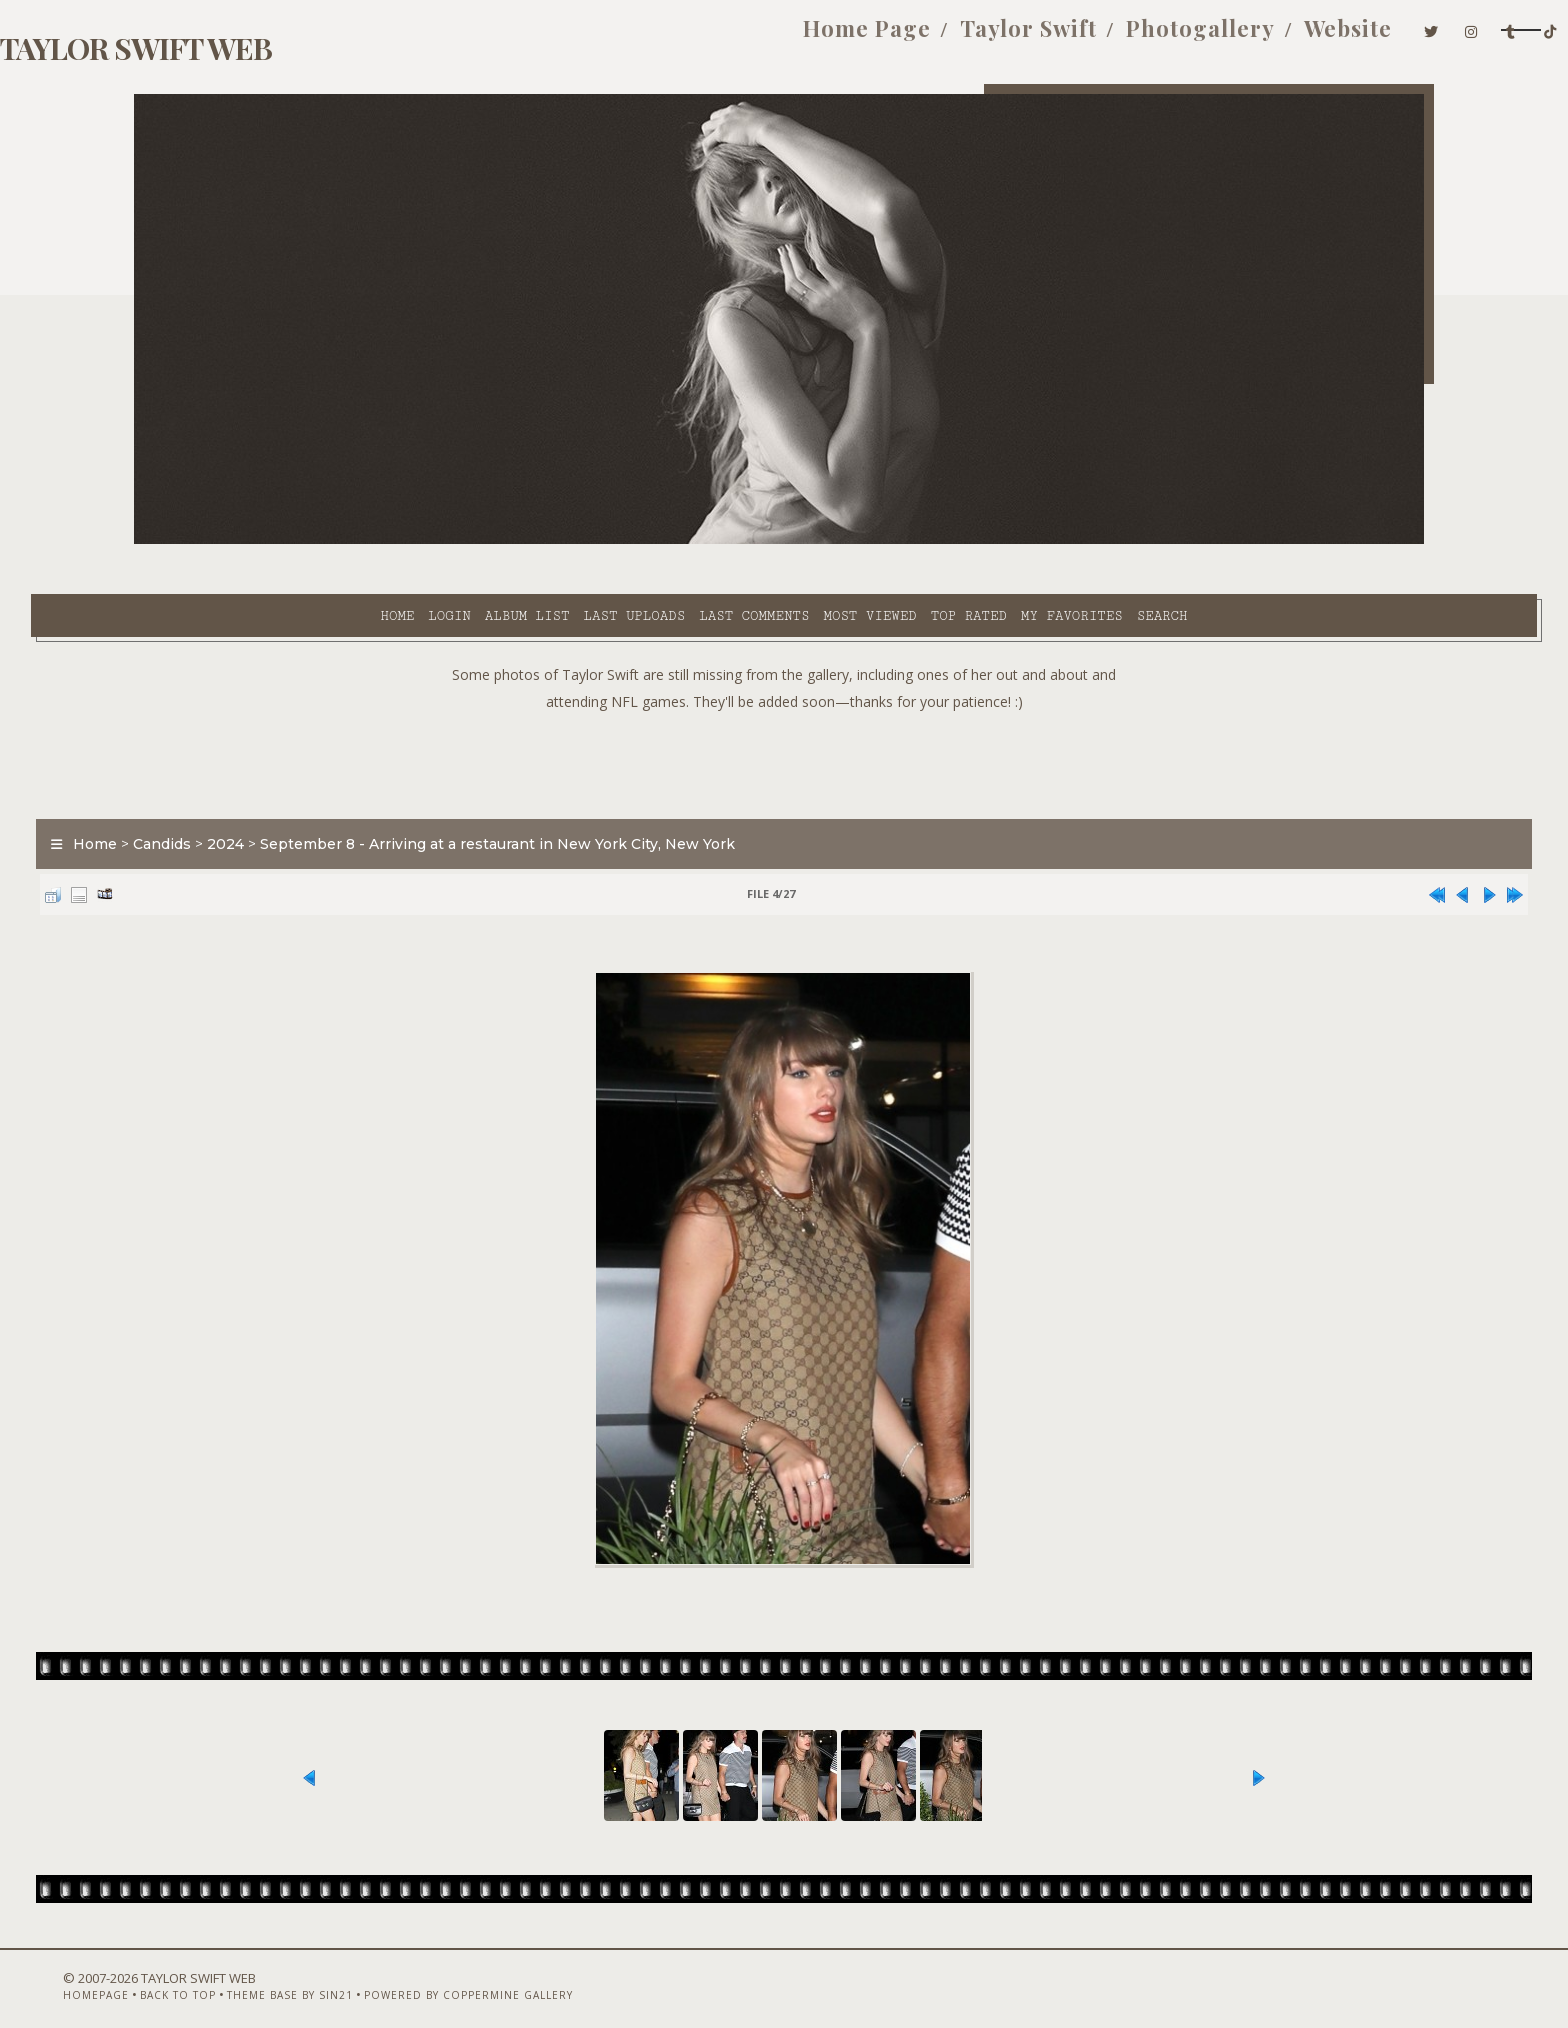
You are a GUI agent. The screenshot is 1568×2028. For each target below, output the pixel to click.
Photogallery (986, 38)
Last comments (574, 541)
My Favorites (892, 541)
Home (217, 541)
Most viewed (689, 541)
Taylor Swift (814, 38)
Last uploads (455, 541)
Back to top (249, 1975)
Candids (265, 794)
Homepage (167, 1975)
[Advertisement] (784, 710)
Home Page (653, 38)
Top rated (789, 541)
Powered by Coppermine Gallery (539, 1975)
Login (269, 541)
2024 (328, 794)
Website (1134, 38)
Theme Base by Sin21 (361, 1975)
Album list (347, 541)
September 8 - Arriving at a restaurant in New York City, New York (600, 794)
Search (982, 541)
